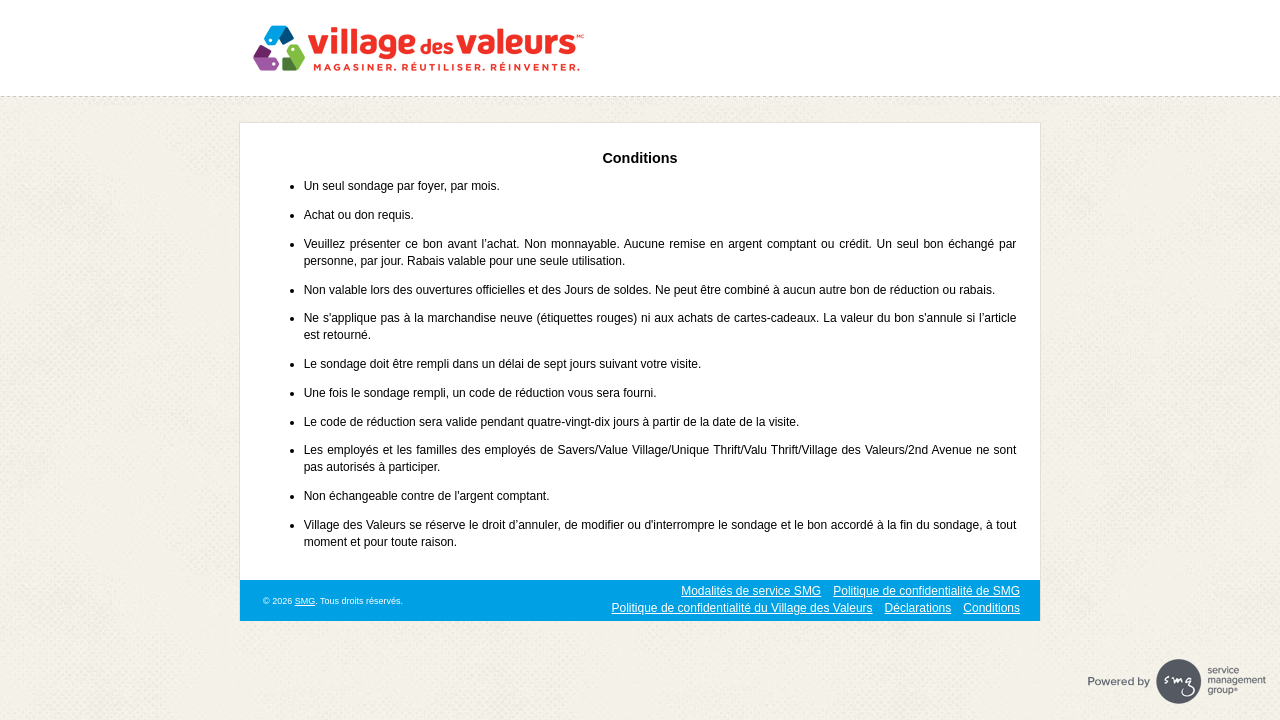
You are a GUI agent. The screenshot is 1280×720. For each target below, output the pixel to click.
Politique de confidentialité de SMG (926, 591)
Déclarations (918, 608)
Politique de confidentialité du (742, 608)
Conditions (991, 608)
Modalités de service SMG (751, 591)
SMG (305, 601)
